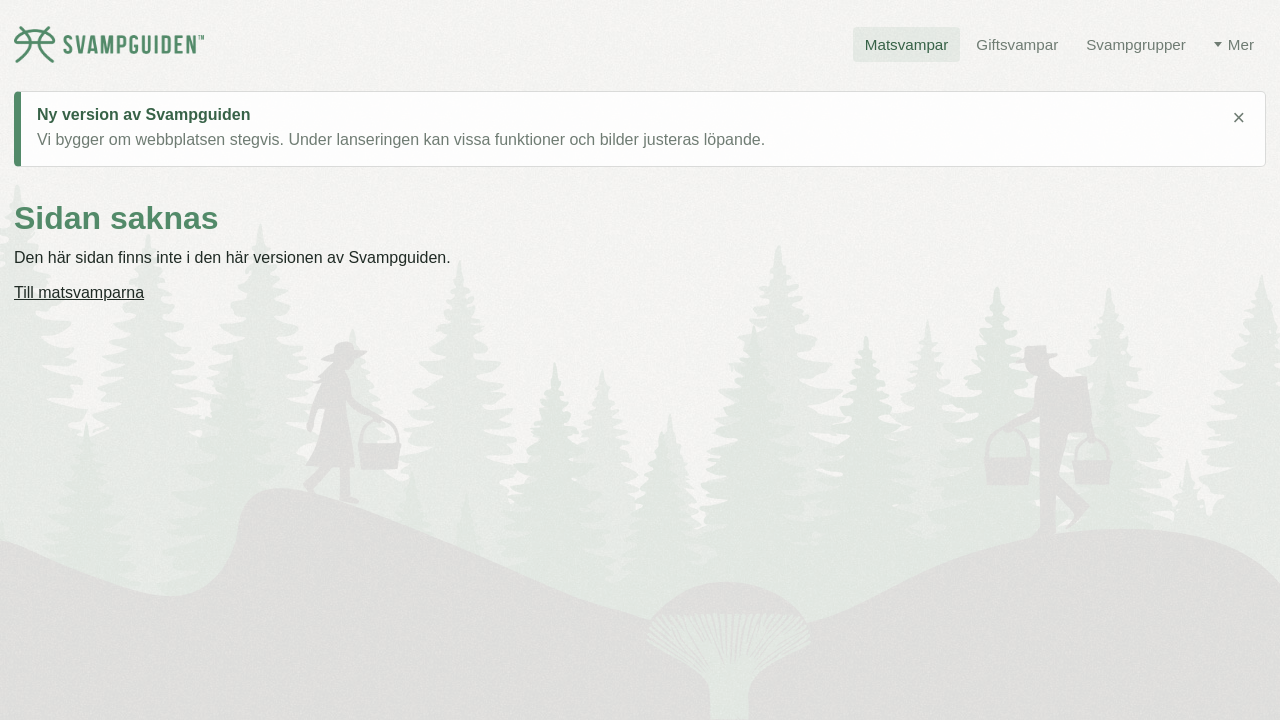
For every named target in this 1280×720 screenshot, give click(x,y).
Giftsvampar (1017, 44)
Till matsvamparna (79, 292)
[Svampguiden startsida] (109, 44)
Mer (1241, 44)
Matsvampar (907, 44)
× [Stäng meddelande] (1238, 118)
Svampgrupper (1136, 44)
